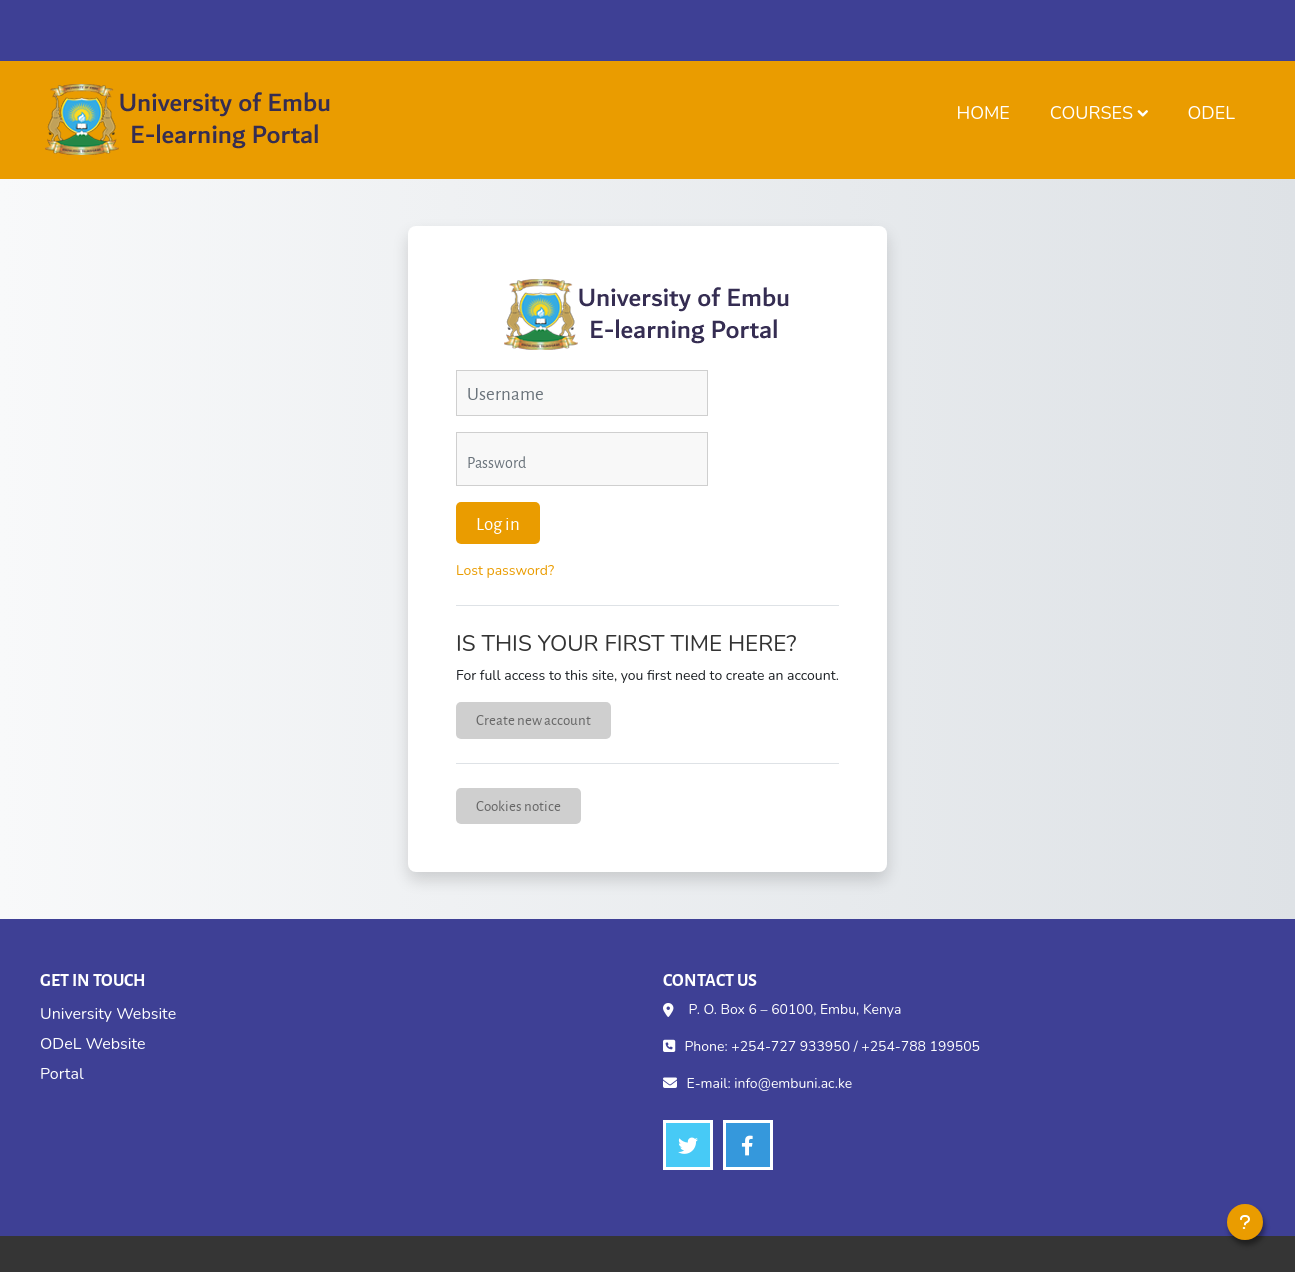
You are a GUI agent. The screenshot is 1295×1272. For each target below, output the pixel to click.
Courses (1091, 113)
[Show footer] (1245, 1222)
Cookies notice (518, 805)
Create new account (533, 719)
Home (982, 113)
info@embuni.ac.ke (793, 1083)
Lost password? (505, 570)
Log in (498, 523)
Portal (62, 1074)
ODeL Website (92, 1044)
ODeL (1211, 113)
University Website (108, 1014)
